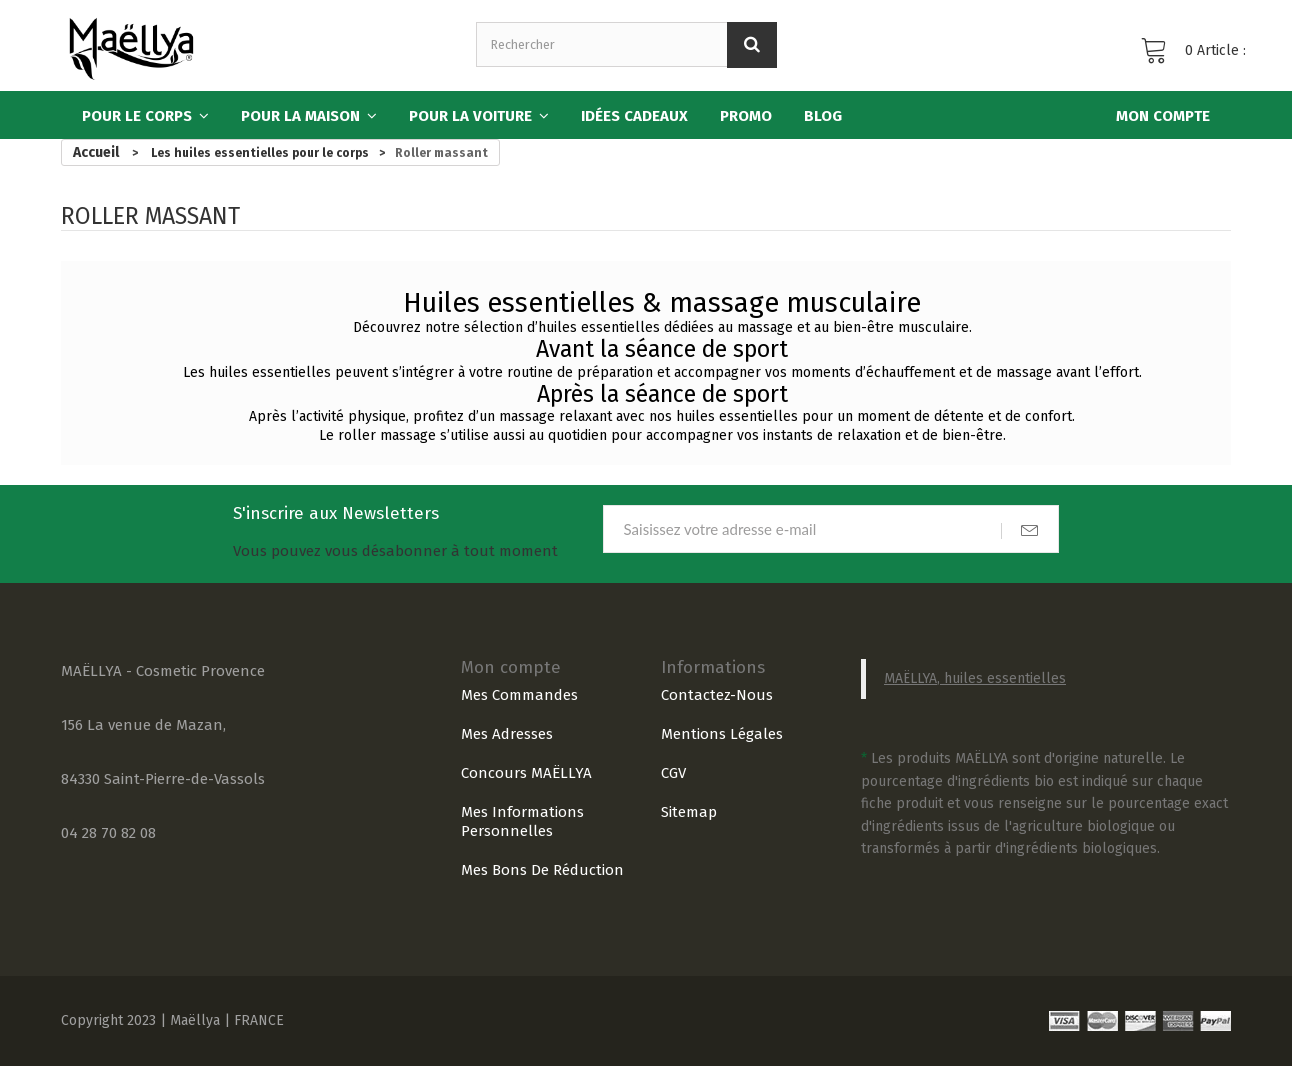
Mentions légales (722, 734)
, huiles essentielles (1001, 678)
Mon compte (511, 667)
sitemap (689, 812)
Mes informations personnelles (522, 821)
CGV (673, 773)
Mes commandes (519, 695)
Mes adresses (507, 734)
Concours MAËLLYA (526, 773)
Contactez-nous (717, 695)
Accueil (96, 152)
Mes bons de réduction (542, 870)
